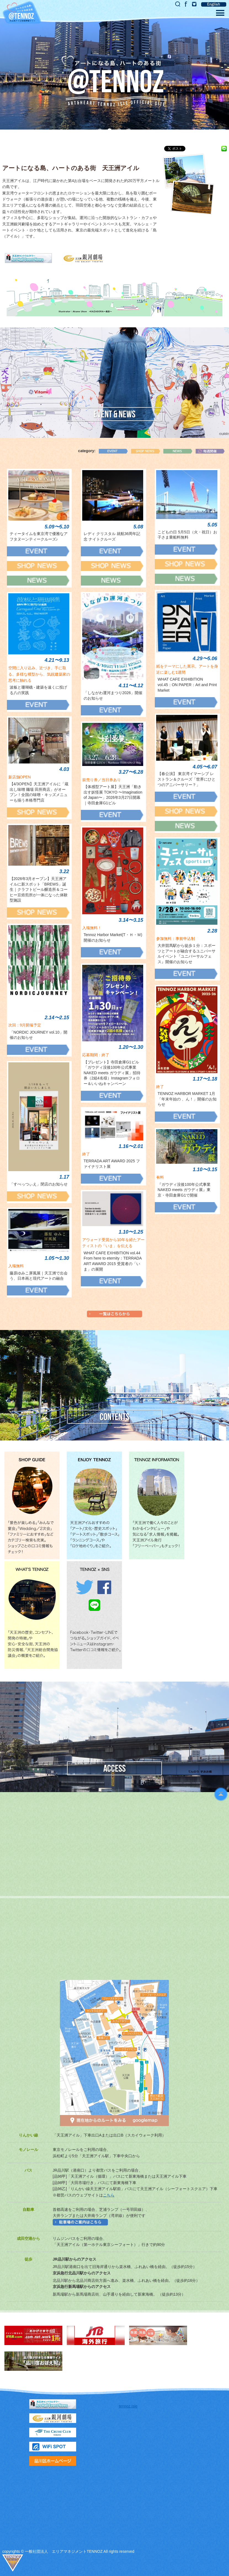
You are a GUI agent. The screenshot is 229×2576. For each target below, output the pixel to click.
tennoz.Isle (128, 2406)
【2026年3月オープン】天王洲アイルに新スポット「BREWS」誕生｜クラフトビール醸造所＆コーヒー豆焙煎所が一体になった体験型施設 (39, 889)
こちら (109, 2195)
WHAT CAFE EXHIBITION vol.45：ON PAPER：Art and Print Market (187, 684)
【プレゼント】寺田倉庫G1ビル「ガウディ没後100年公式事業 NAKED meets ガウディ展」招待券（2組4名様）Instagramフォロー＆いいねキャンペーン (112, 1073)
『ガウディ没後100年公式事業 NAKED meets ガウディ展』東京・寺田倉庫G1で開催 (186, 1189)
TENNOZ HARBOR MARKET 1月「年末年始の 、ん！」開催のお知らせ (187, 1099)
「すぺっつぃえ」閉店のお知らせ (39, 1184)
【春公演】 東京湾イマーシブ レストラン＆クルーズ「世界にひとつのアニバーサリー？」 (186, 779)
